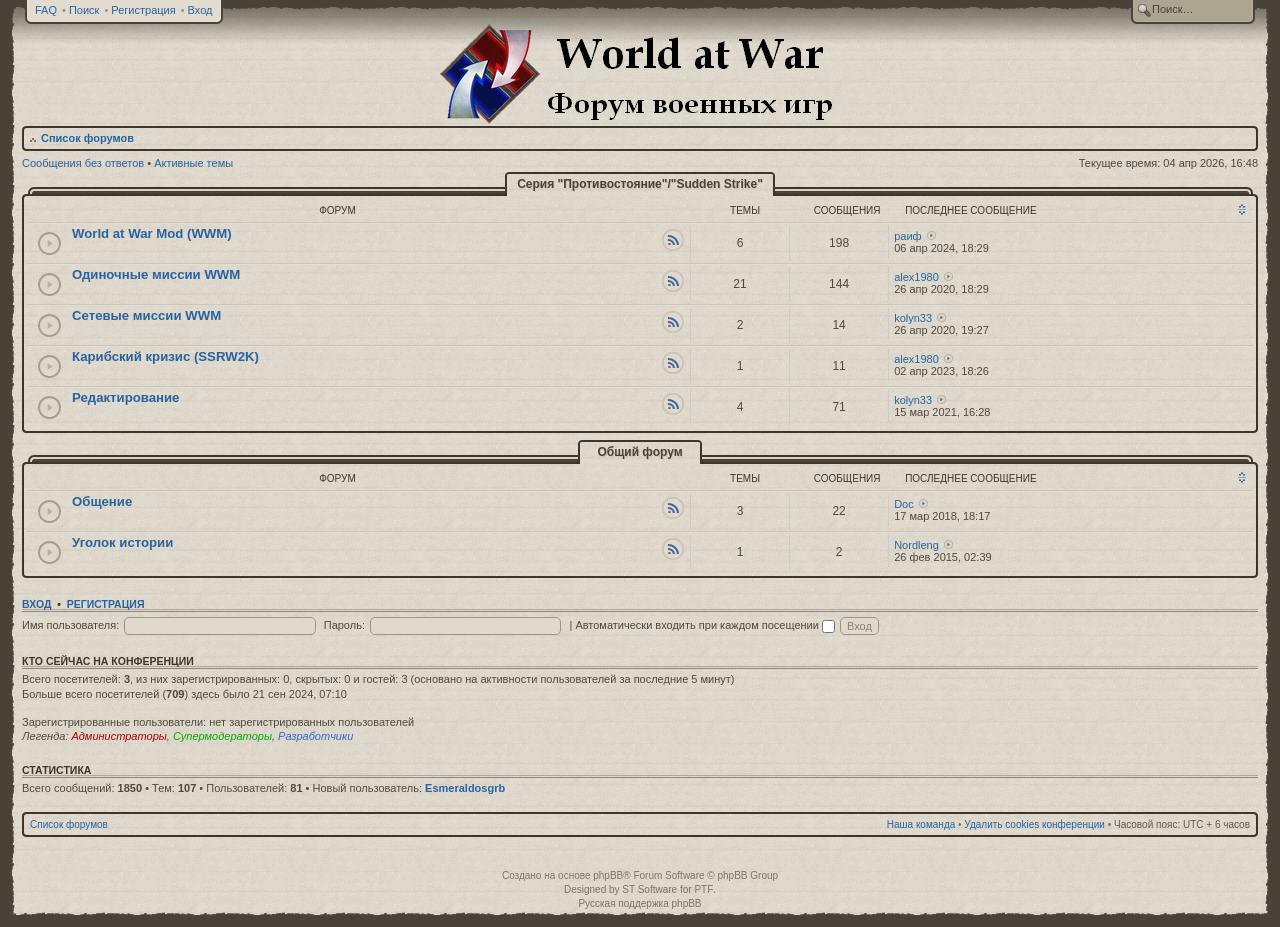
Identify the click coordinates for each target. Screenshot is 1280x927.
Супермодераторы (222, 736)
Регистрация (143, 10)
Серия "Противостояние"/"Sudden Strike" (640, 184)
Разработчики (315, 736)
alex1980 (916, 277)
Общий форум (639, 452)
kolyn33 (913, 318)
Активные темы (193, 163)
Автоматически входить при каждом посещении (705, 625)
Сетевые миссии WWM (146, 315)
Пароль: (344, 625)
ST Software (649, 889)
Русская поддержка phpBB (639, 903)
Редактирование (125, 397)
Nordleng (916, 545)
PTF (703, 889)
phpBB (608, 875)
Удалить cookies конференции (1034, 824)
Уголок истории (122, 542)
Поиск (84, 10)
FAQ (46, 10)
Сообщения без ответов (83, 163)
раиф (907, 236)
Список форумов (87, 138)
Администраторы (118, 736)
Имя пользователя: (70, 625)
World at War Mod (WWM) (152, 233)
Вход (200, 10)
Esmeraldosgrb (465, 788)
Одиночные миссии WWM (156, 274)
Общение (102, 501)
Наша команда (921, 824)
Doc (904, 504)
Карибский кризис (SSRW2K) (165, 356)
